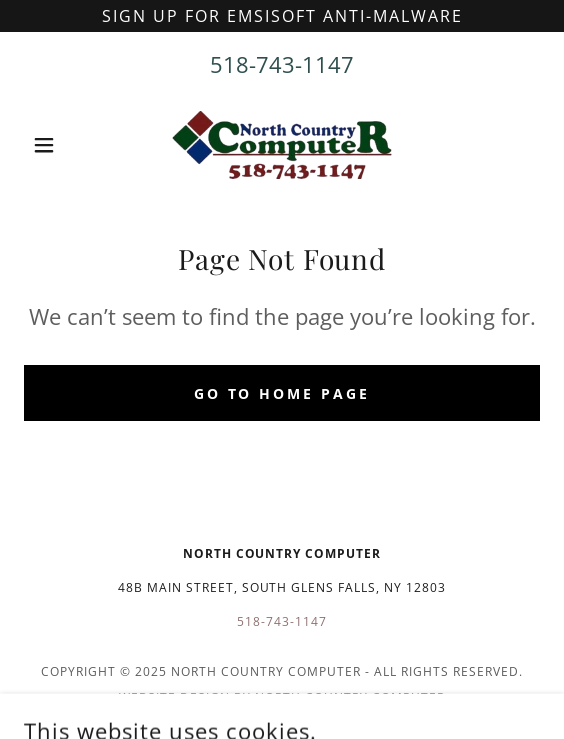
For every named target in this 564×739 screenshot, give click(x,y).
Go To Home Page (282, 393)
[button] (62, 145)
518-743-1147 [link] (282, 64)
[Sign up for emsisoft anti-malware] (282, 16)
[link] (282, 145)
